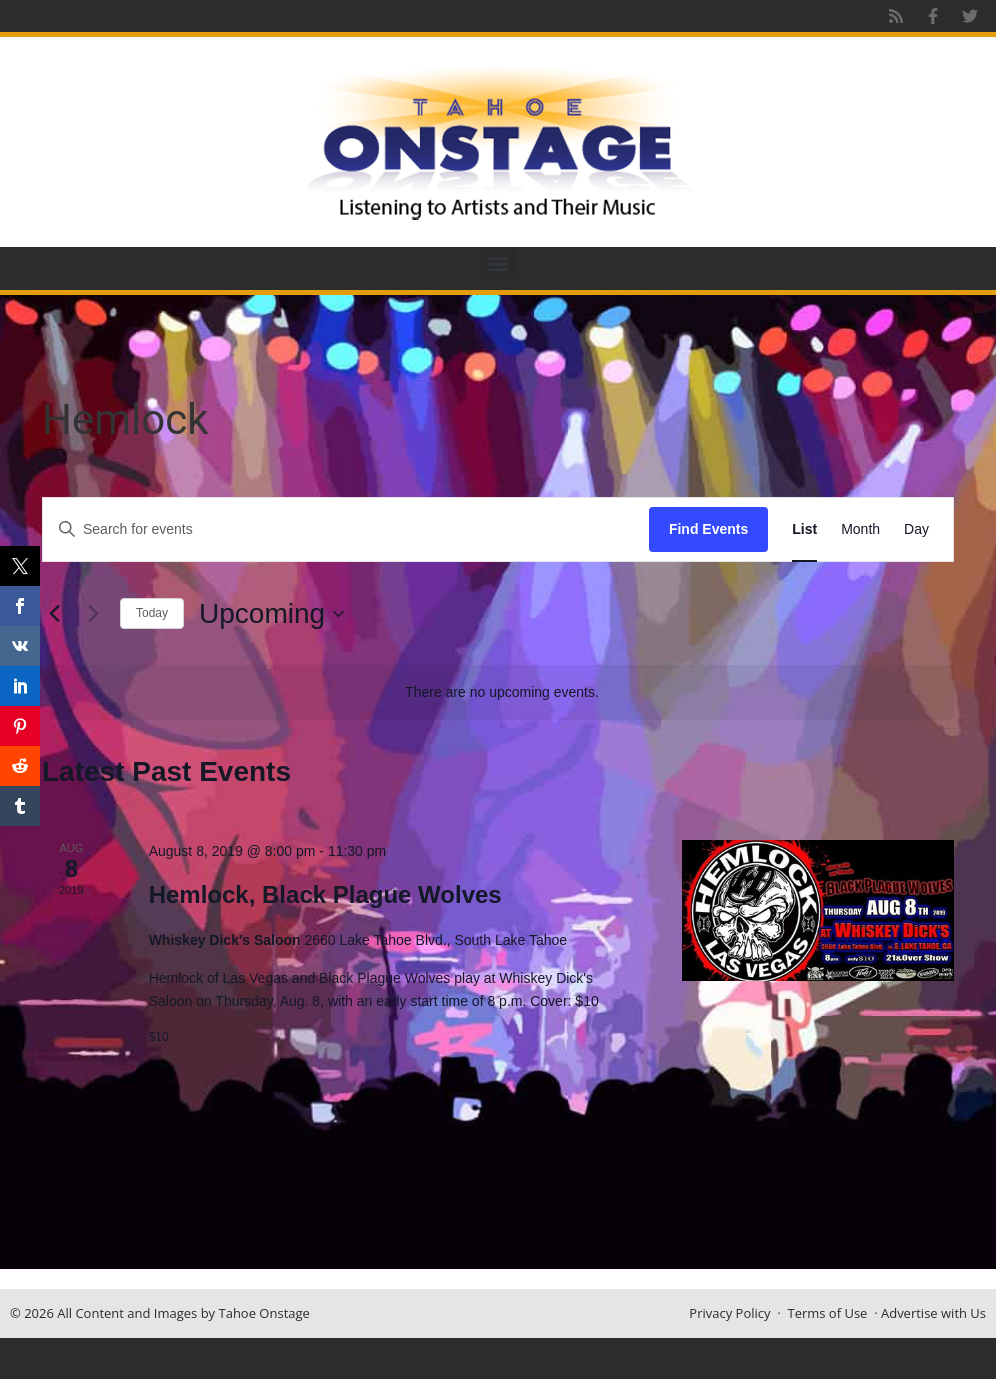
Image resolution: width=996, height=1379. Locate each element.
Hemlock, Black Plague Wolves (325, 894)
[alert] (502, 692)
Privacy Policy (729, 1313)
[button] (498, 263)
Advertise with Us (933, 1313)
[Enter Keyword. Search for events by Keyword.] (346, 529)
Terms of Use (827, 1313)
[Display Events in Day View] (916, 529)
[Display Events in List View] (804, 529)
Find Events (708, 529)
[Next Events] (93, 614)
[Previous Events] (54, 614)
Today (152, 613)
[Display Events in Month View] (860, 529)
